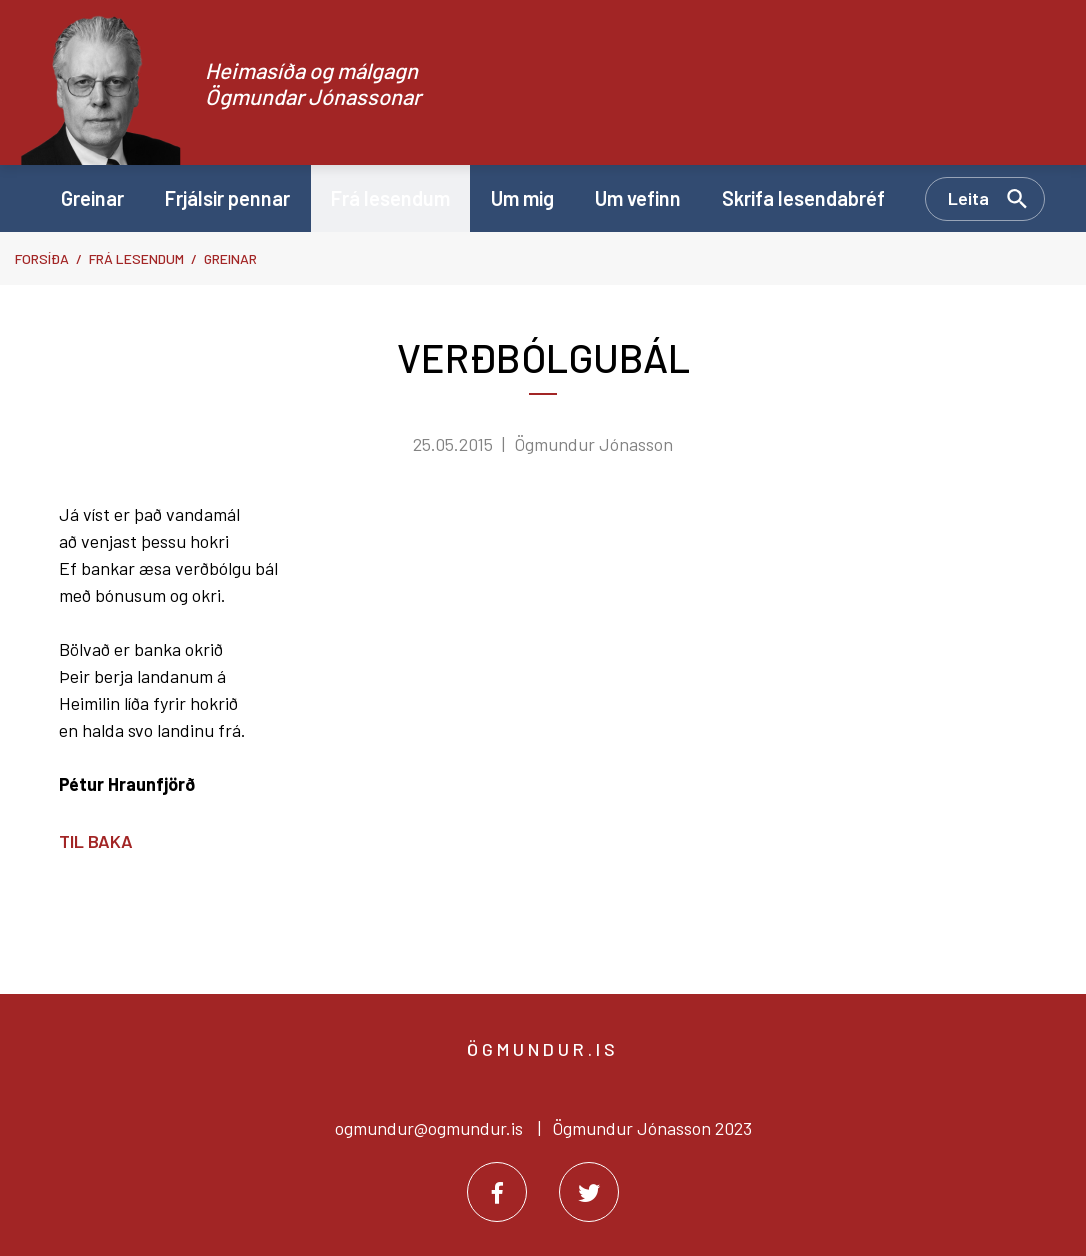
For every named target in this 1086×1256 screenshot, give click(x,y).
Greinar (230, 258)
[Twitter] (589, 1192)
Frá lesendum (136, 258)
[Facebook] (497, 1192)
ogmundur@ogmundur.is (429, 1128)
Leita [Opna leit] (968, 198)
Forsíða (42, 258)
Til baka (96, 841)
